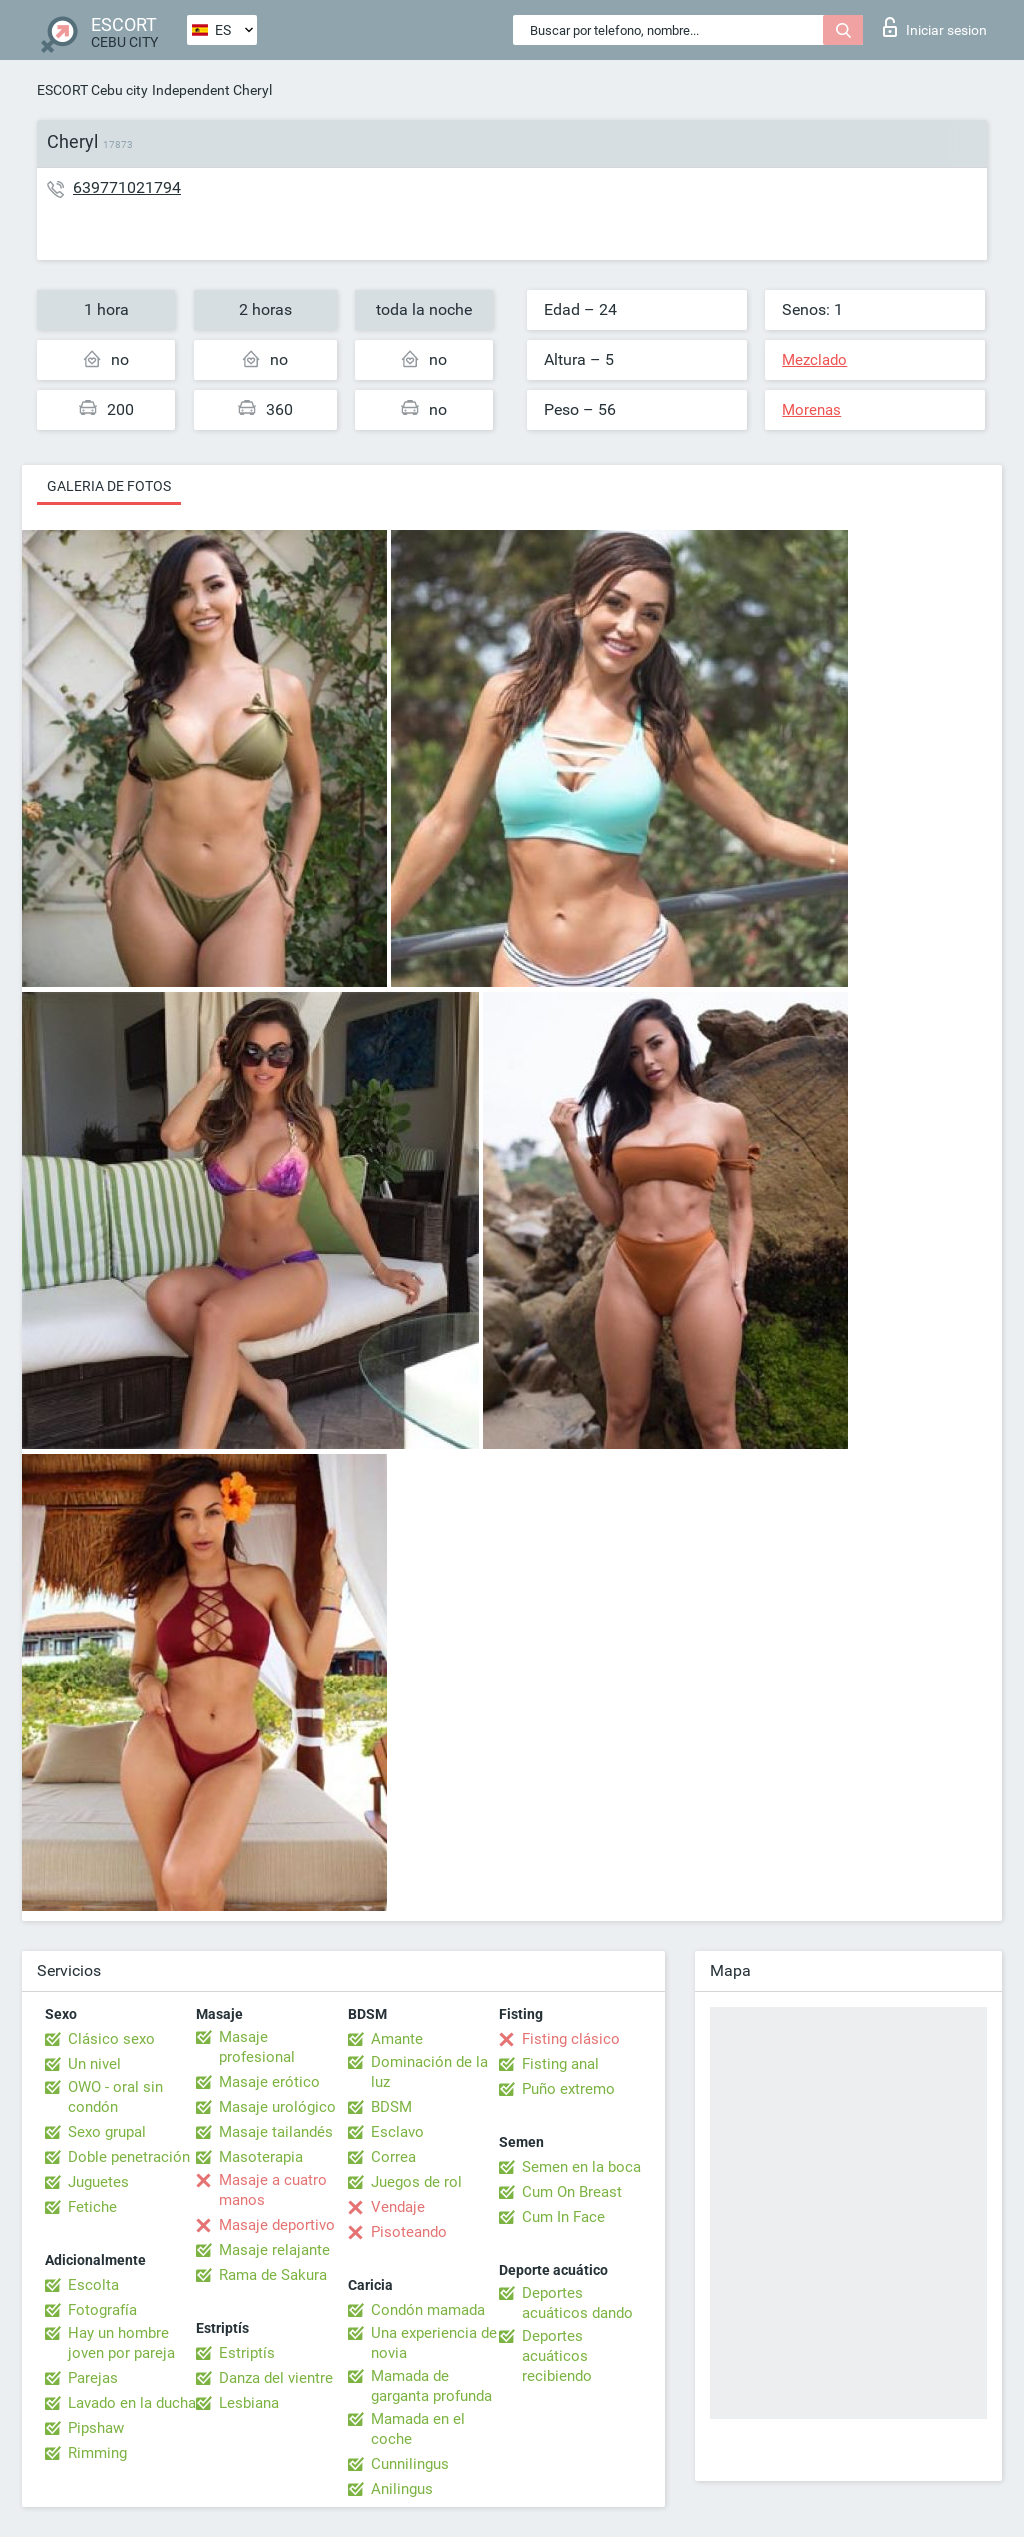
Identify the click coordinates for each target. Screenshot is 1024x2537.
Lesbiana (249, 2403)
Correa (393, 2157)
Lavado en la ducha (132, 2403)
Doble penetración (129, 2157)
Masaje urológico (277, 2107)
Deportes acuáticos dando (577, 2303)
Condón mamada (428, 2310)
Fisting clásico (571, 2039)
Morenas (811, 410)
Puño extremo (568, 2089)
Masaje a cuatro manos (273, 2190)
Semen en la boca (581, 2167)
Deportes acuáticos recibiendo (557, 2356)
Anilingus (402, 2489)
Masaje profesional (257, 2047)
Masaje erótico (269, 2082)
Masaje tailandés (276, 2132)
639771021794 (127, 187)
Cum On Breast (572, 2192)
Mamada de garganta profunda (431, 2386)
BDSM (391, 2107)
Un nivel (94, 2064)
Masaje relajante (274, 2250)
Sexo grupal (107, 2132)
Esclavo (397, 2132)
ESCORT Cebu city (92, 90)
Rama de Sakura (273, 2275)
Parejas (93, 2378)
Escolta (93, 2285)
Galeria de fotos (109, 486)
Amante (397, 2039)
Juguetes (98, 2182)
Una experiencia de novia (434, 2343)
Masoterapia (261, 2157)
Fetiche (92, 2207)
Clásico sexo (111, 2039)
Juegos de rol (416, 2182)
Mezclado (814, 360)
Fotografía (102, 2310)
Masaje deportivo (277, 2225)
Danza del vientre (276, 2378)
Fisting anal (560, 2064)
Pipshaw (96, 2428)
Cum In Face (563, 2217)
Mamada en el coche (418, 2429)
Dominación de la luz (429, 2072)
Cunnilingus (410, 2464)
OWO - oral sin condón (115, 2097)
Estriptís (247, 2353)
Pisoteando (409, 2232)
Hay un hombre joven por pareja (121, 2343)
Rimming (97, 2453)
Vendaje (398, 2207)
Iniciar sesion (935, 27)
